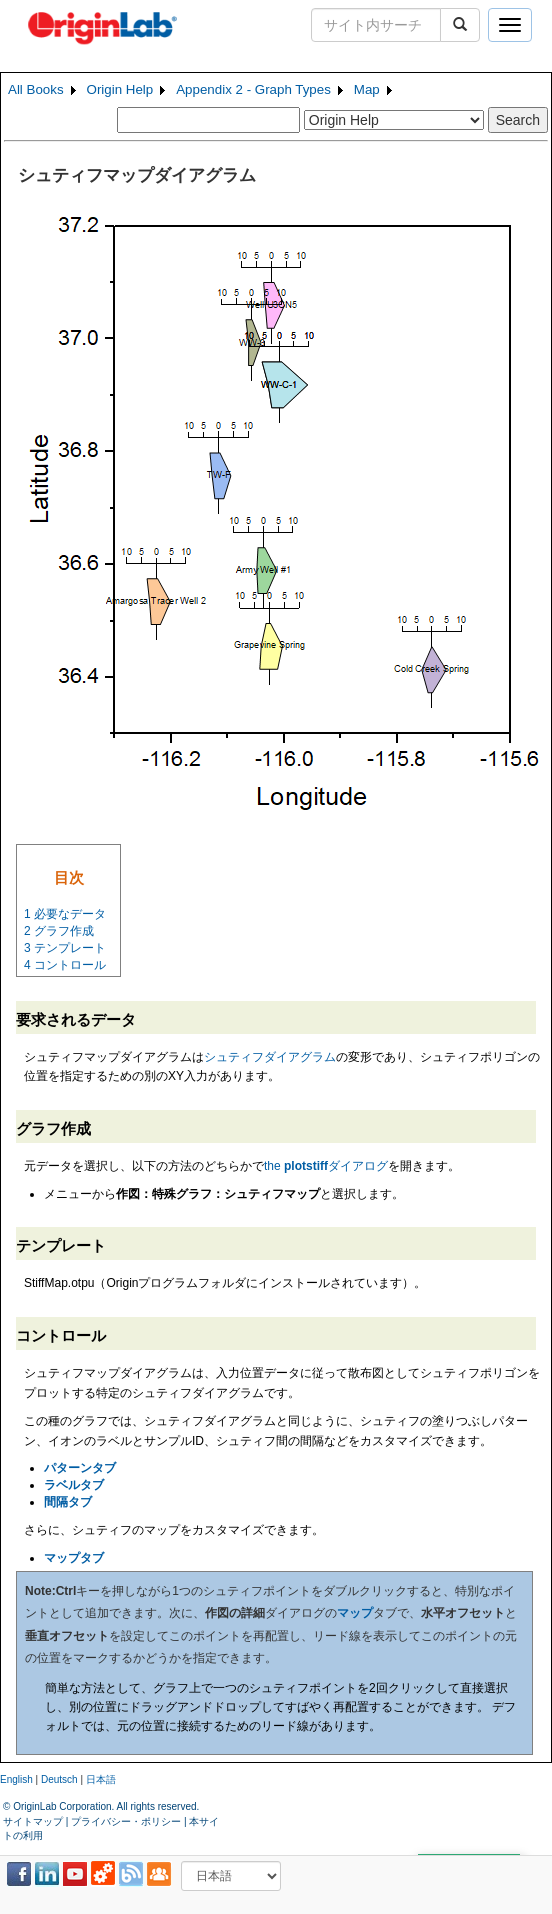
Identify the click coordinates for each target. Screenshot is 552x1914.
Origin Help (120, 89)
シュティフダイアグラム (270, 1057)
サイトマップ (33, 1821)
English (16, 1779)
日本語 (101, 1779)
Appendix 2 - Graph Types (253, 89)
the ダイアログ (326, 1166)
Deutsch (59, 1779)
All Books (36, 89)
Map (367, 89)
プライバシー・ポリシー (126, 1821)
